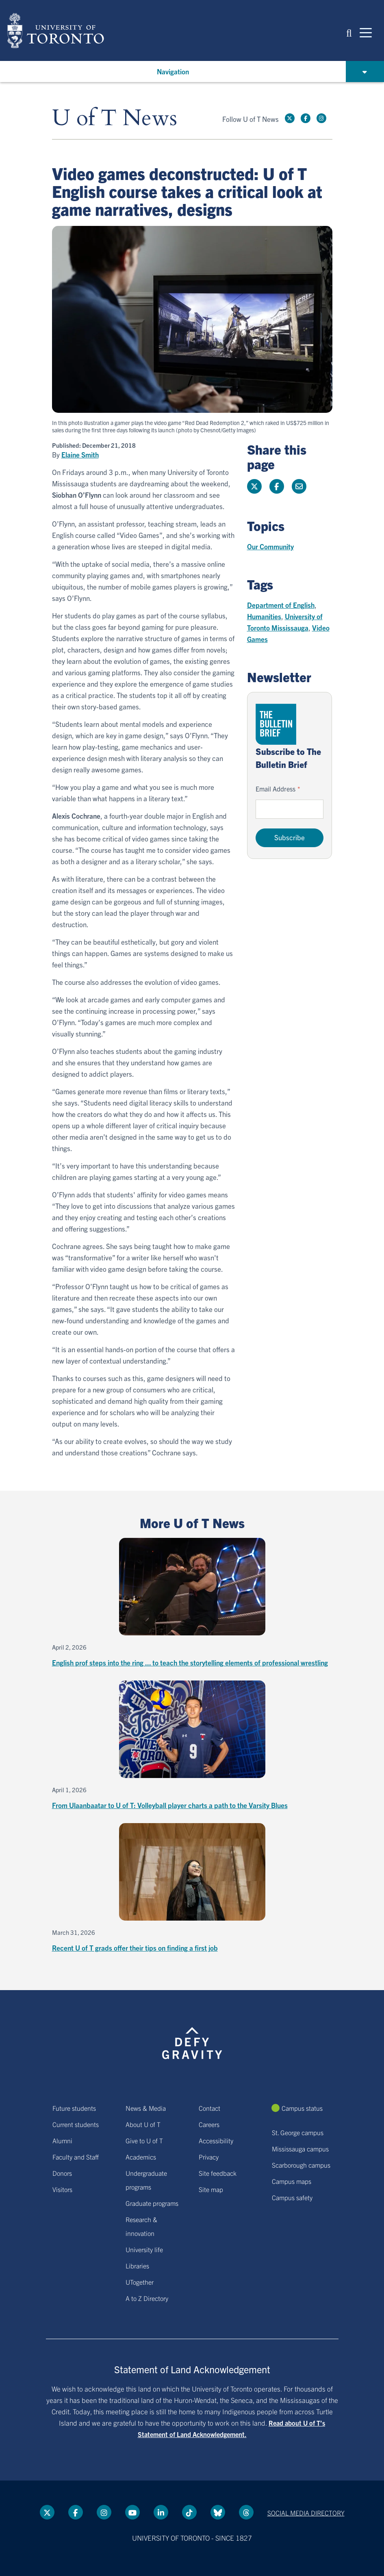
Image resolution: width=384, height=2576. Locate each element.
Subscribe (289, 837)
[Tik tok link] (189, 2512)
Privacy (209, 2157)
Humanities (264, 616)
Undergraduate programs (146, 2180)
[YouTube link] (132, 2512)
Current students (75, 2124)
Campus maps (291, 2181)
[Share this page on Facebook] (276, 486)
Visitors (62, 2189)
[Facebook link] (305, 118)
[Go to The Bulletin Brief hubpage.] (276, 724)
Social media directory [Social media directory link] (306, 2513)
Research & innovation (141, 2226)
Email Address (275, 789)
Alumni (62, 2140)
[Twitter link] (290, 118)
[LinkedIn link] (161, 2512)
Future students (74, 2108)
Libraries (137, 2266)
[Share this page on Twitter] (254, 486)
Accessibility (216, 2140)
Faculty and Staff (75, 2157)
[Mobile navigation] (366, 32)
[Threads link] (246, 2512)
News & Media (146, 2108)
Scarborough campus (301, 2165)
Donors (62, 2173)
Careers (209, 2124)
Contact (209, 2108)
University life (144, 2249)
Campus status (302, 2108)
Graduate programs (152, 2203)
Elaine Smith (80, 454)
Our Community (270, 546)
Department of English (281, 605)
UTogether (140, 2282)
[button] (349, 32)
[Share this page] (299, 486)
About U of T (143, 2124)
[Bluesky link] (217, 2512)
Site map (211, 2189)
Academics (141, 2157)
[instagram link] (321, 118)
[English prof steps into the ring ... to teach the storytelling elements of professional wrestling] (192, 1603)
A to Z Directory (147, 2298)
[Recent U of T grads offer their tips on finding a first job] (192, 1888)
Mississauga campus (300, 2148)
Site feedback (217, 2173)
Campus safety (292, 2197)
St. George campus (297, 2132)
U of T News (114, 118)
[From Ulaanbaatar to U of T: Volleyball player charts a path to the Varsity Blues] (192, 1745)
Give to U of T (144, 2140)
